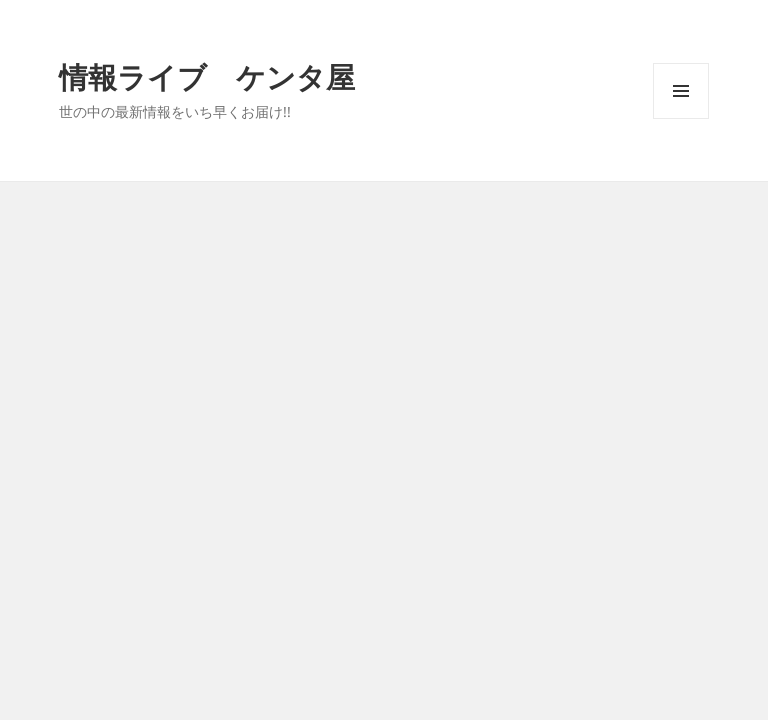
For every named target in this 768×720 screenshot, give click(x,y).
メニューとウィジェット (681, 118)
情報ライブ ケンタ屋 (207, 76)
